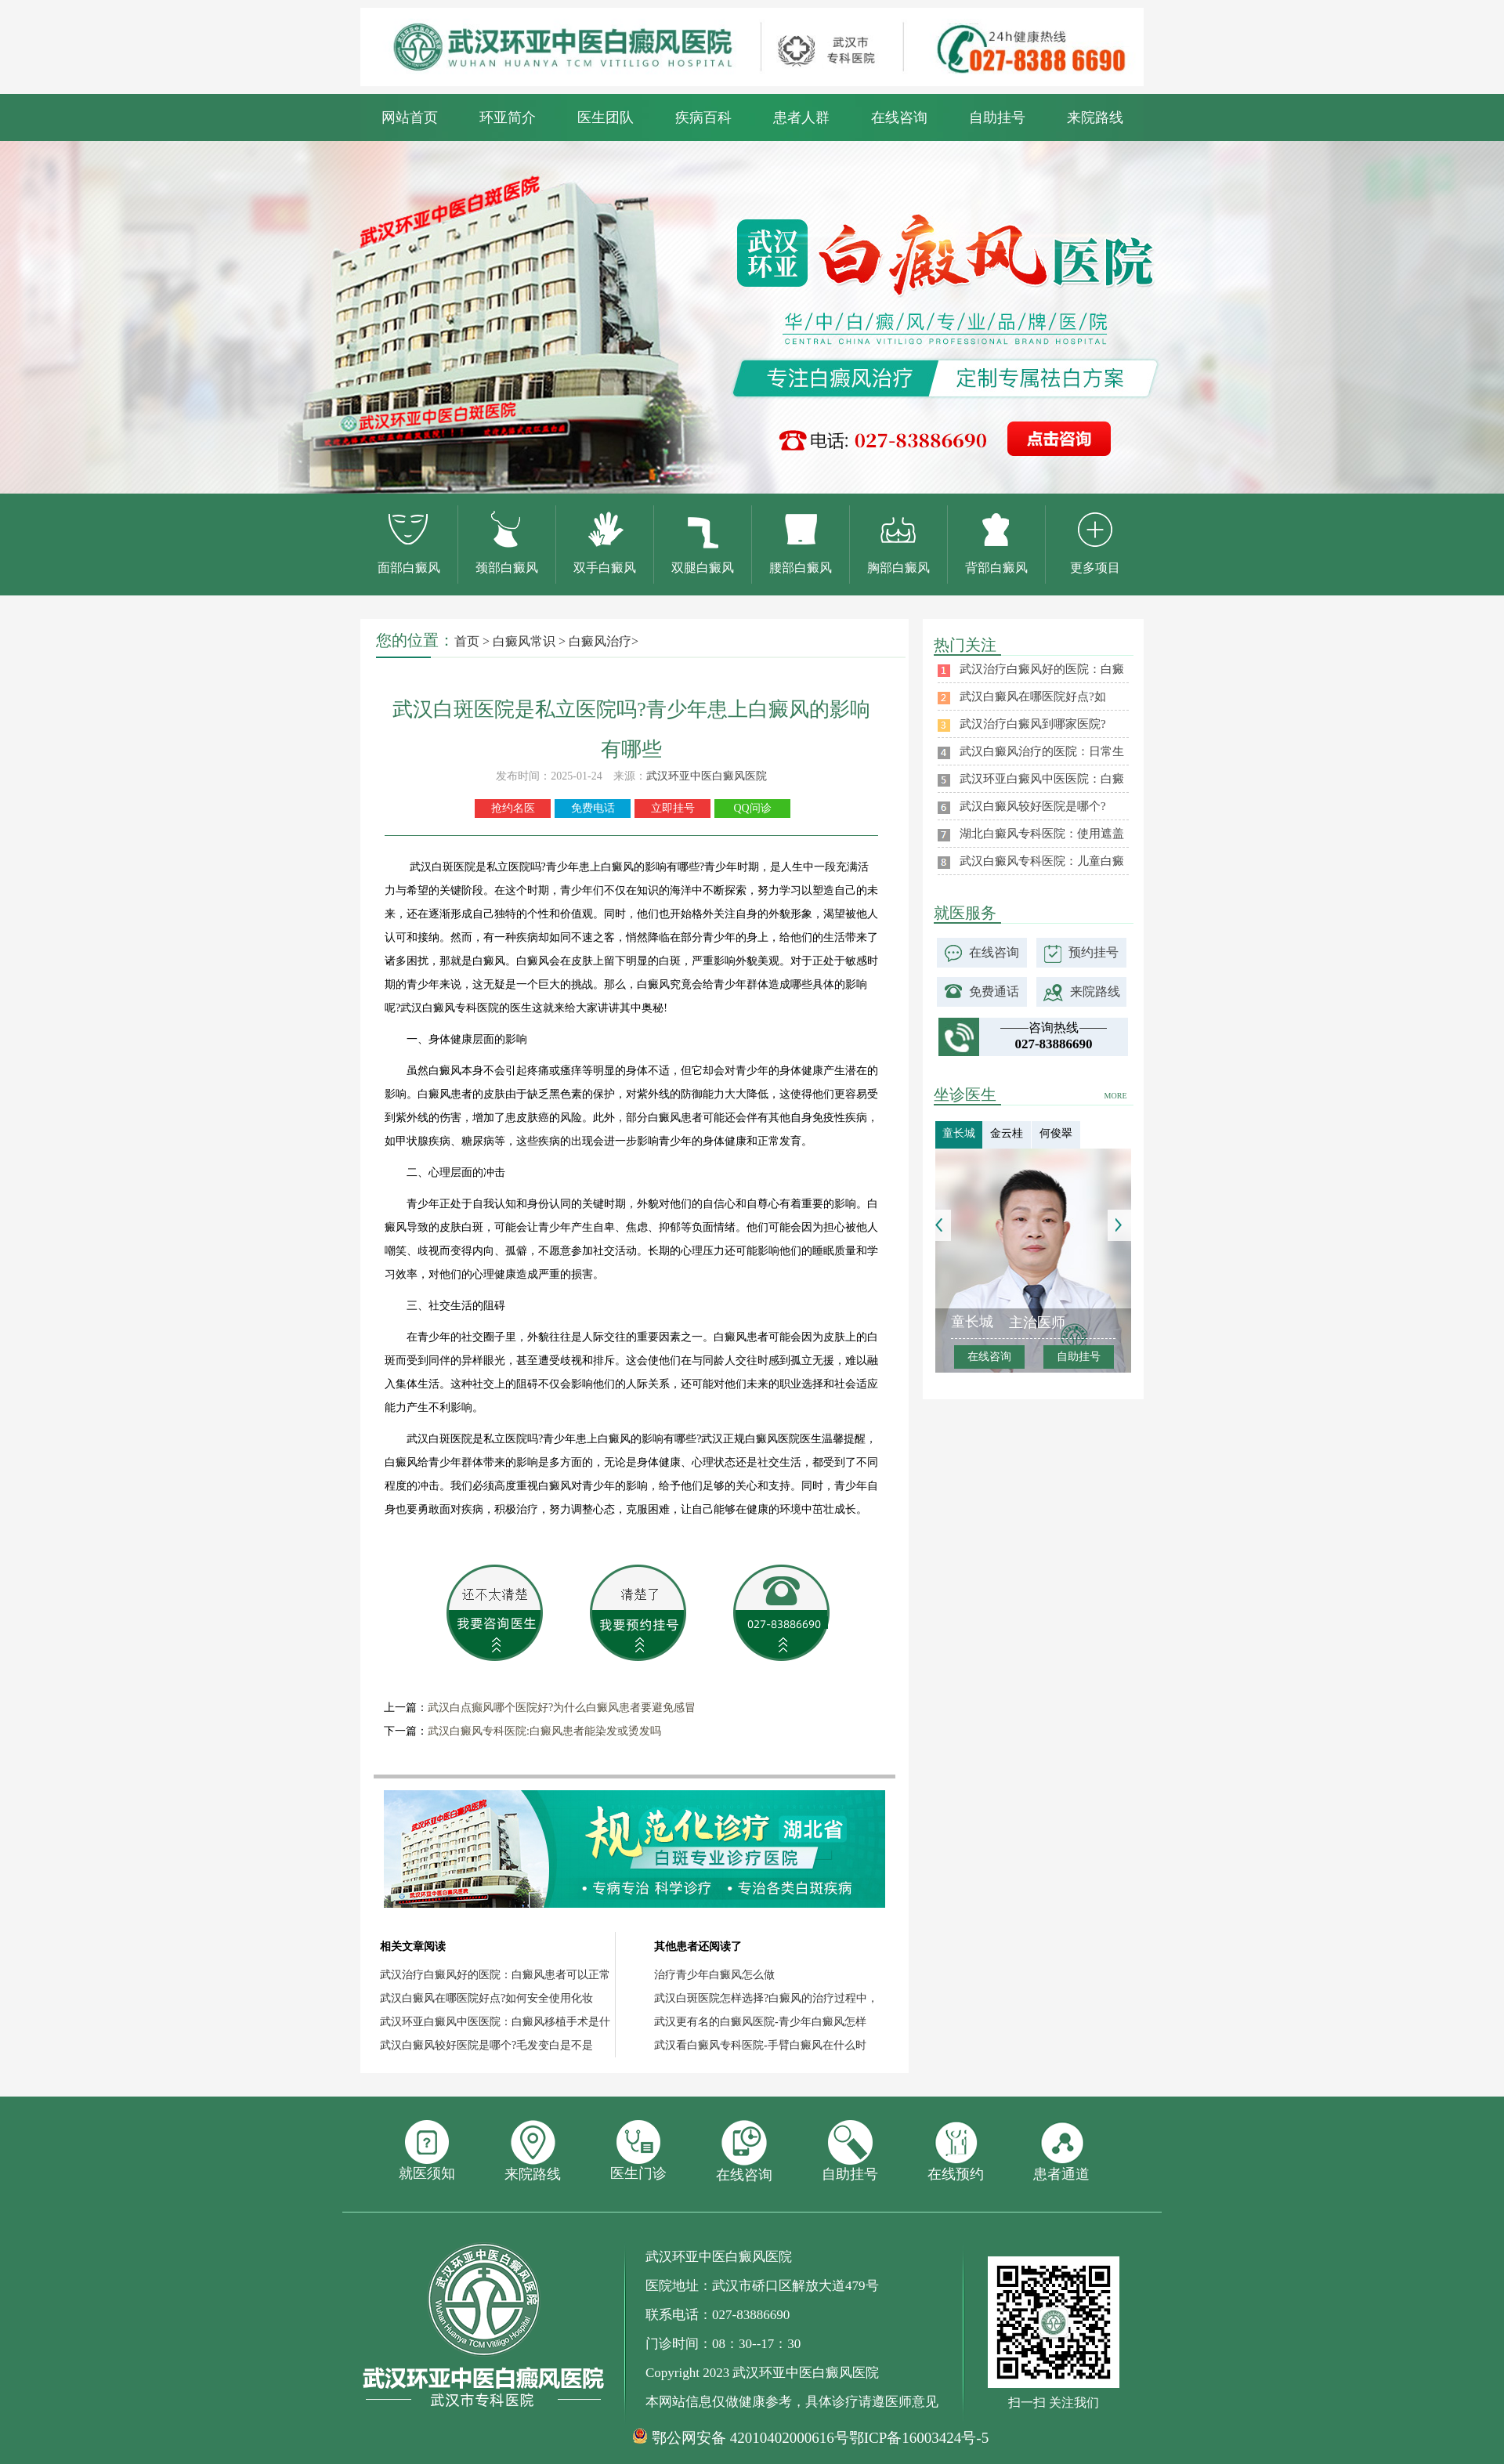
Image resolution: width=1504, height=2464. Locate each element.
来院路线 (1095, 117)
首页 (466, 641)
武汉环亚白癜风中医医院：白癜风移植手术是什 (495, 2022)
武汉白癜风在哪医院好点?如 (1033, 696)
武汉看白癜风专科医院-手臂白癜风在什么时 (760, 2045)
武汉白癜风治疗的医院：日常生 (1042, 751)
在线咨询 (899, 117)
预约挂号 (1093, 952)
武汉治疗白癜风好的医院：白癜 (1042, 669)
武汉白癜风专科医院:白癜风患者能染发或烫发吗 (544, 1731)
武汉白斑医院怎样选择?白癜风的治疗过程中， (766, 1998)
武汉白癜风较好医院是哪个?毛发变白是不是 (486, 2045)
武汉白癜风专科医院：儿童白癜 (1042, 861)
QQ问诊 (752, 808)
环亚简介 (507, 117)
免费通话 (994, 991)
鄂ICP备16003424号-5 (919, 2438)
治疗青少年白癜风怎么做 (714, 1975)
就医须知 (427, 2150)
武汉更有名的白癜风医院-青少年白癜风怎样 (760, 2022)
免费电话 (593, 808)
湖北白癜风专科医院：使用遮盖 (1042, 833)
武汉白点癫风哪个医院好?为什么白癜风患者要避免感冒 (562, 1707)
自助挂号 (997, 117)
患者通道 (1061, 2151)
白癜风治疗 (600, 641)
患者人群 (801, 117)
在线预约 (955, 2151)
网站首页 (409, 117)
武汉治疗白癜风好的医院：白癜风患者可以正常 (495, 1975)
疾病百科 (703, 117)
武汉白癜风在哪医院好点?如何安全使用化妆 (486, 1998)
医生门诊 (638, 2150)
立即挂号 (673, 808)
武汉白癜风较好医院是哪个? (1033, 806)
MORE (1115, 1095)
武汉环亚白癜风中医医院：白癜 (1042, 778)
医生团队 (605, 117)
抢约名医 (513, 808)
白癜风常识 (524, 641)
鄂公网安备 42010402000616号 (750, 2438)
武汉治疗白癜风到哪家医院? (1033, 724)
